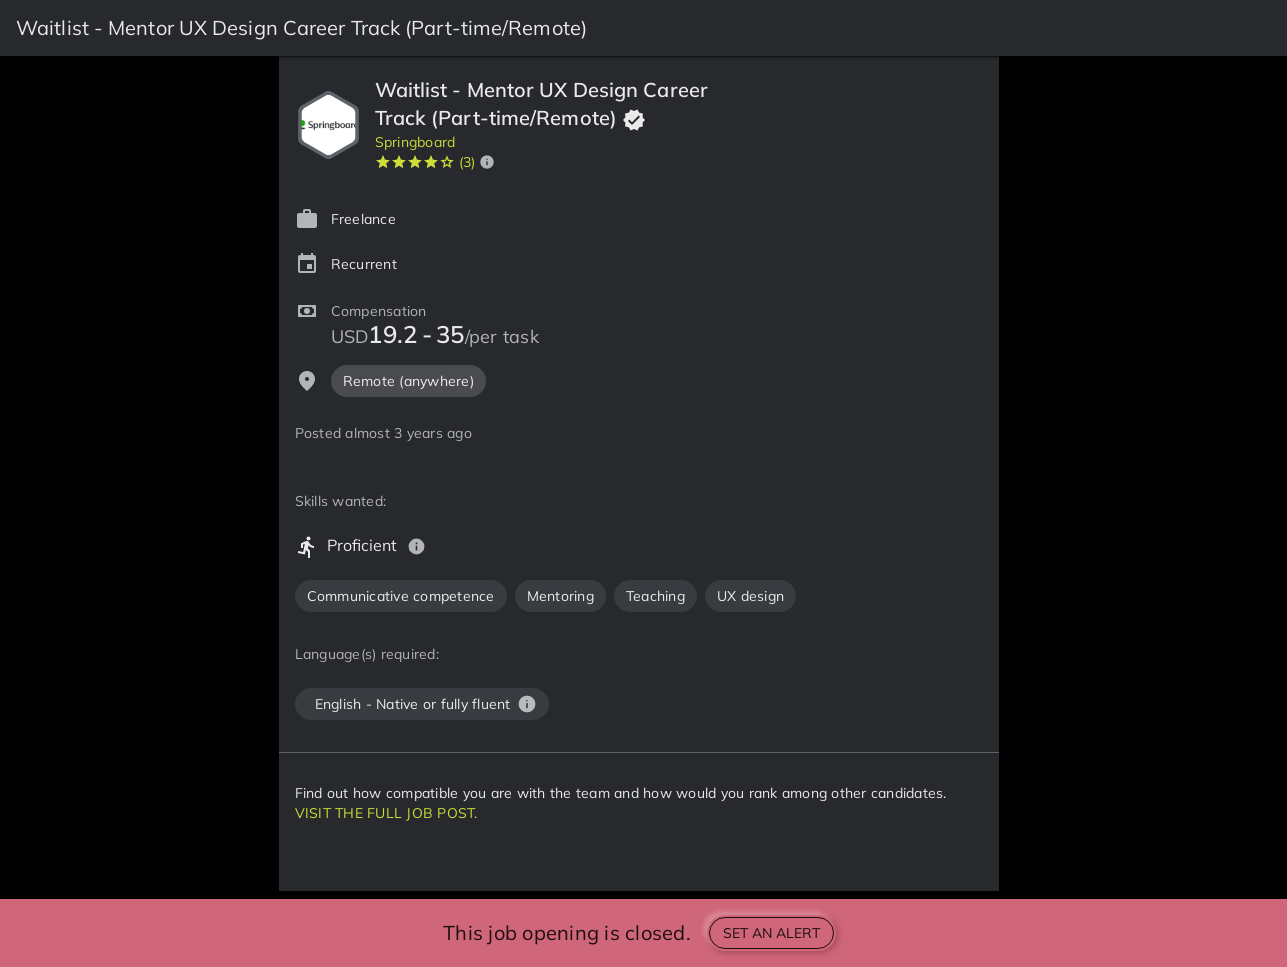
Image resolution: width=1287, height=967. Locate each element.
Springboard (415, 142)
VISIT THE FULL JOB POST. (386, 813)
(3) (467, 162)
